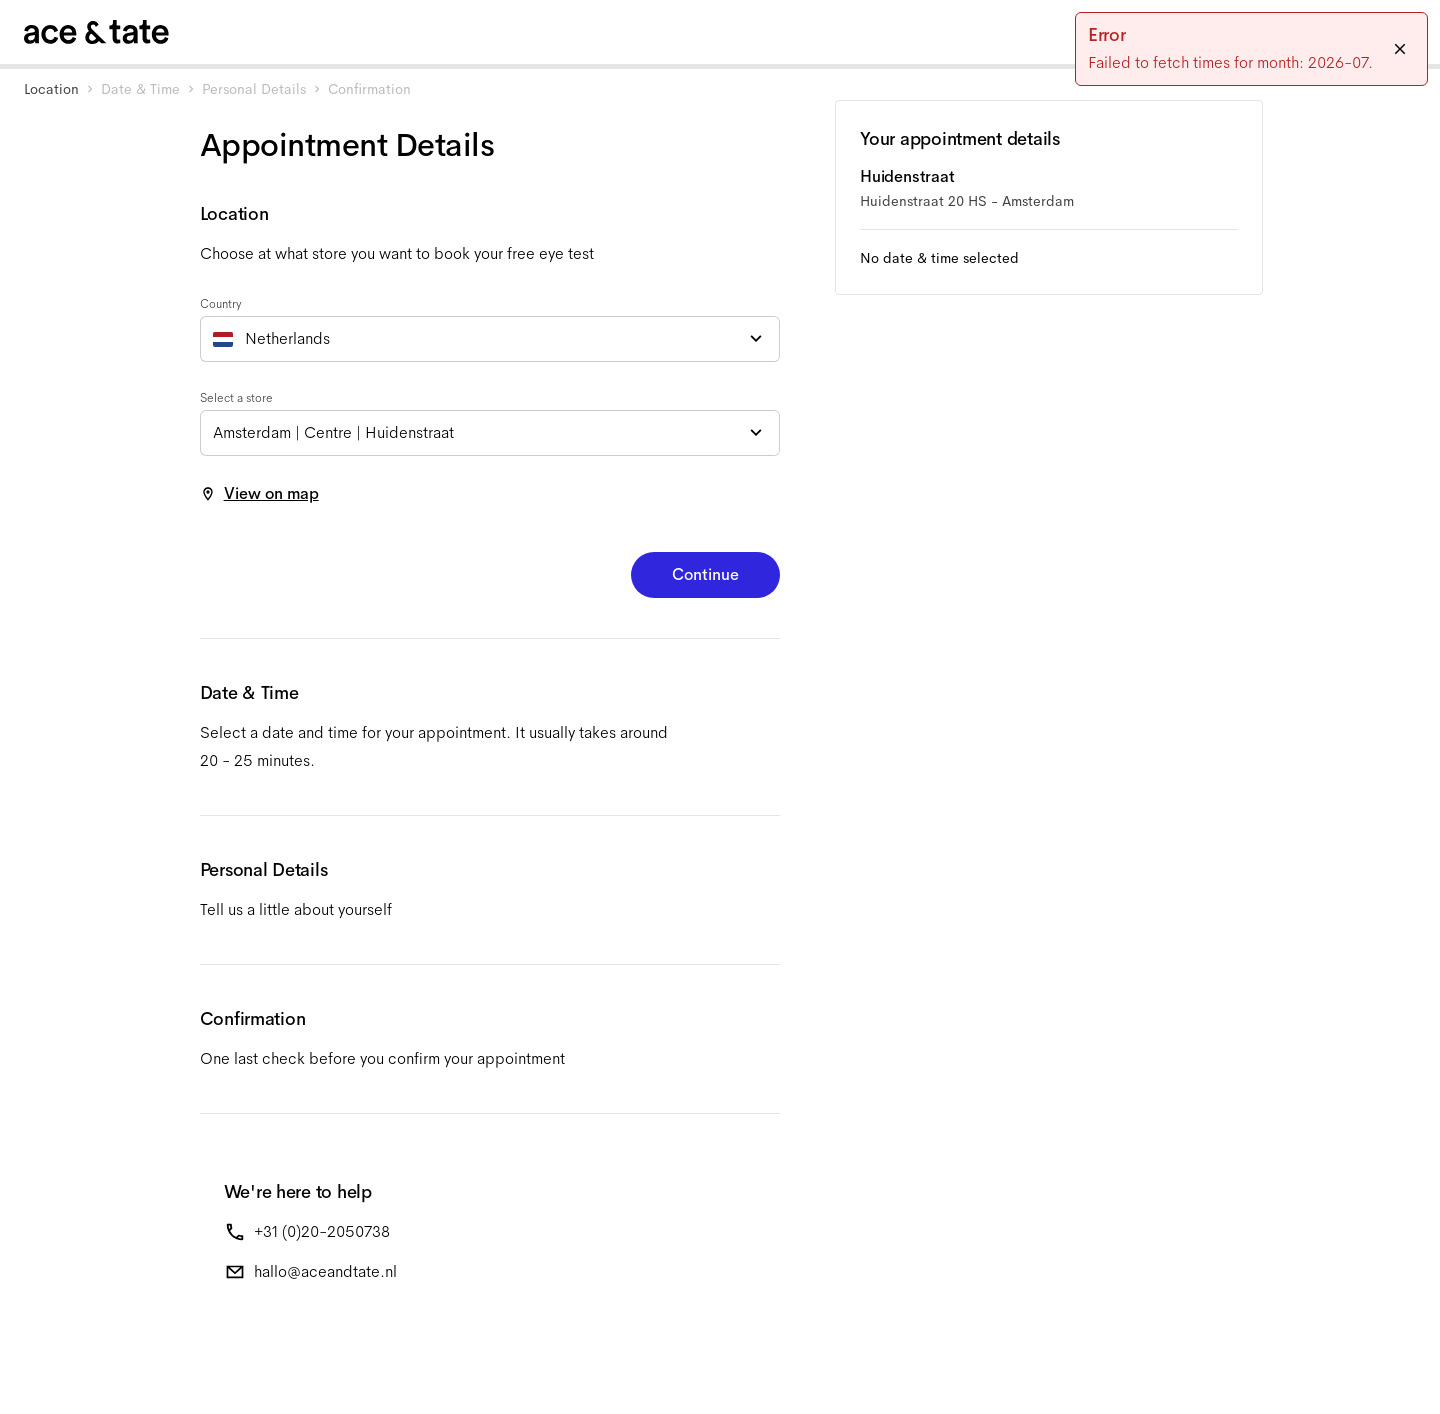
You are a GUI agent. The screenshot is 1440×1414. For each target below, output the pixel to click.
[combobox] (490, 339)
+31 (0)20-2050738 (322, 1231)
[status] (1251, 49)
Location (51, 89)
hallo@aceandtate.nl (325, 1271)
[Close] (1400, 49)
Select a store (236, 398)
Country (221, 304)
